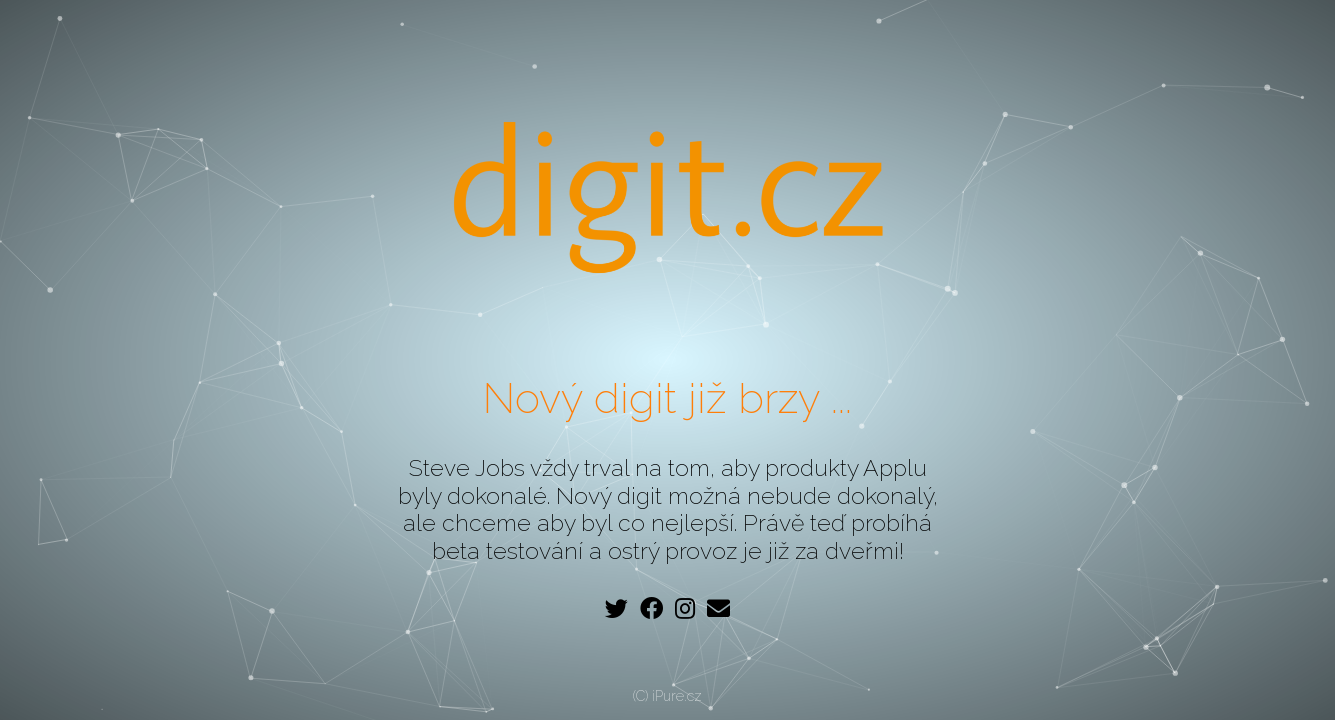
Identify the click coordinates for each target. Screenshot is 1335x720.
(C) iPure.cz (667, 696)
